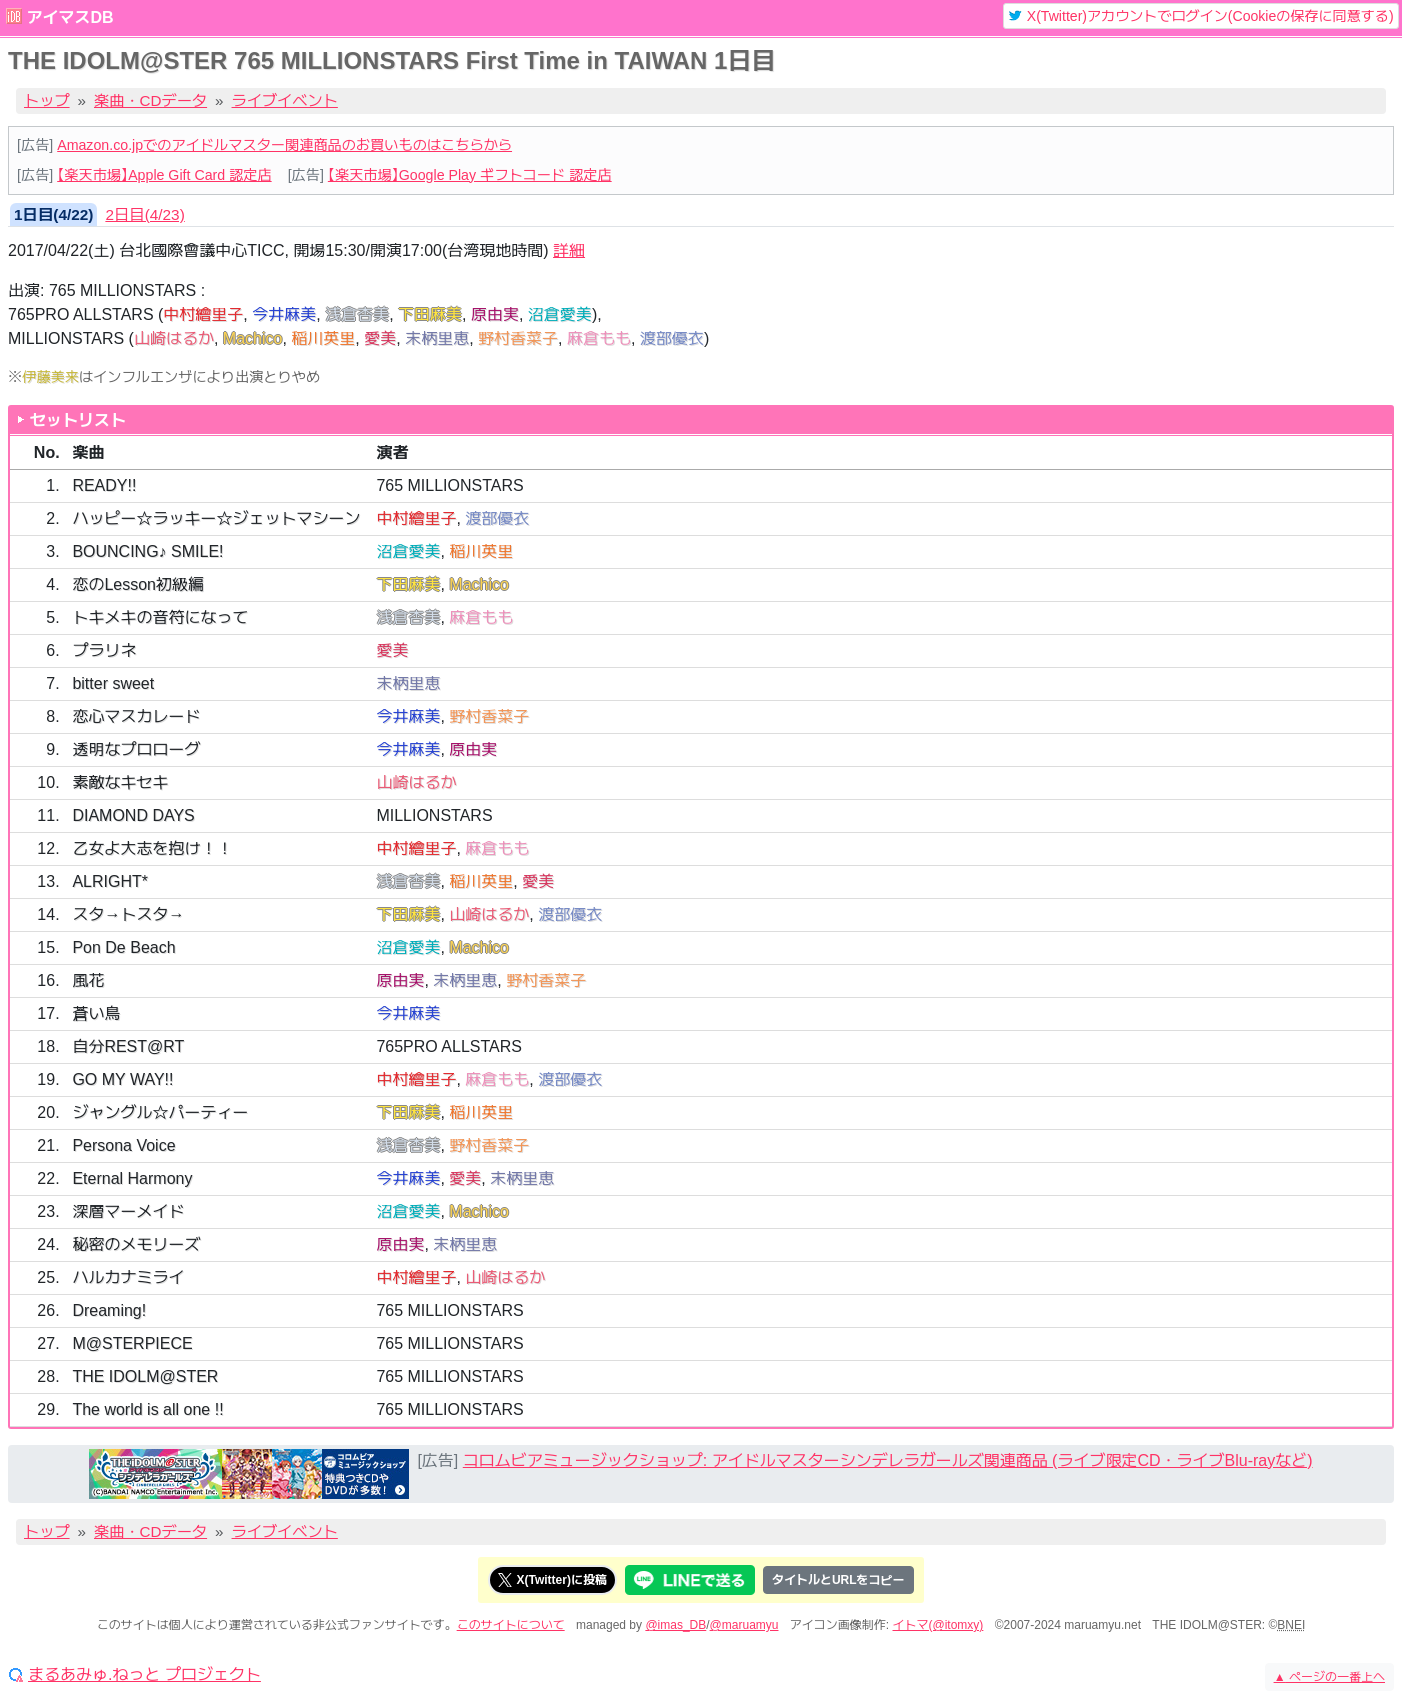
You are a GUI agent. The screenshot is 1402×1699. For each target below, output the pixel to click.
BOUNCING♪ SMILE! (147, 551)
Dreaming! (109, 1310)
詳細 (569, 250)
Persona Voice (123, 1145)
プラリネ (104, 650)
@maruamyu (744, 1625)
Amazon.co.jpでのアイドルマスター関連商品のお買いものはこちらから (284, 145)
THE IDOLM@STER (145, 1376)
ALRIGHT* (110, 881)
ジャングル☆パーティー (160, 1112)
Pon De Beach (123, 947)
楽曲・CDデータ (150, 100)
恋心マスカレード (136, 716)
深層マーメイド (128, 1211)
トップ (47, 100)
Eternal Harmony (132, 1178)
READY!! (104, 485)
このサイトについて (511, 1625)
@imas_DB (675, 1625)
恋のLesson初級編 (138, 584)
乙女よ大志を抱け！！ (152, 848)
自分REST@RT (128, 1046)
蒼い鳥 (96, 1013)
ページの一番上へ (1329, 1677)
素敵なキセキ (120, 782)
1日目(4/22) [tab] (53, 214)
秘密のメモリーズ (136, 1244)
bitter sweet (113, 683)
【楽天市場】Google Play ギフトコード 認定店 (470, 175)
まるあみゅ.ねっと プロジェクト (144, 1675)
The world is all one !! (147, 1409)
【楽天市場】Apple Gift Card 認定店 (164, 175)
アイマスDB (69, 17)
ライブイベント (285, 100)
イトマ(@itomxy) (938, 1625)
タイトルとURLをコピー (838, 1580)
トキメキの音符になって (160, 617)
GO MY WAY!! (122, 1079)
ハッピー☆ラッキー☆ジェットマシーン (216, 518)
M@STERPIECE (132, 1343)
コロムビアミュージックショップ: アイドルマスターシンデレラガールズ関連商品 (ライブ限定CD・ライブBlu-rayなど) (888, 1460)
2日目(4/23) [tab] (144, 214)
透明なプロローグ (136, 749)
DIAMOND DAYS (133, 815)
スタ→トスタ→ (128, 914)
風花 (88, 980)
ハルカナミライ (128, 1277)
